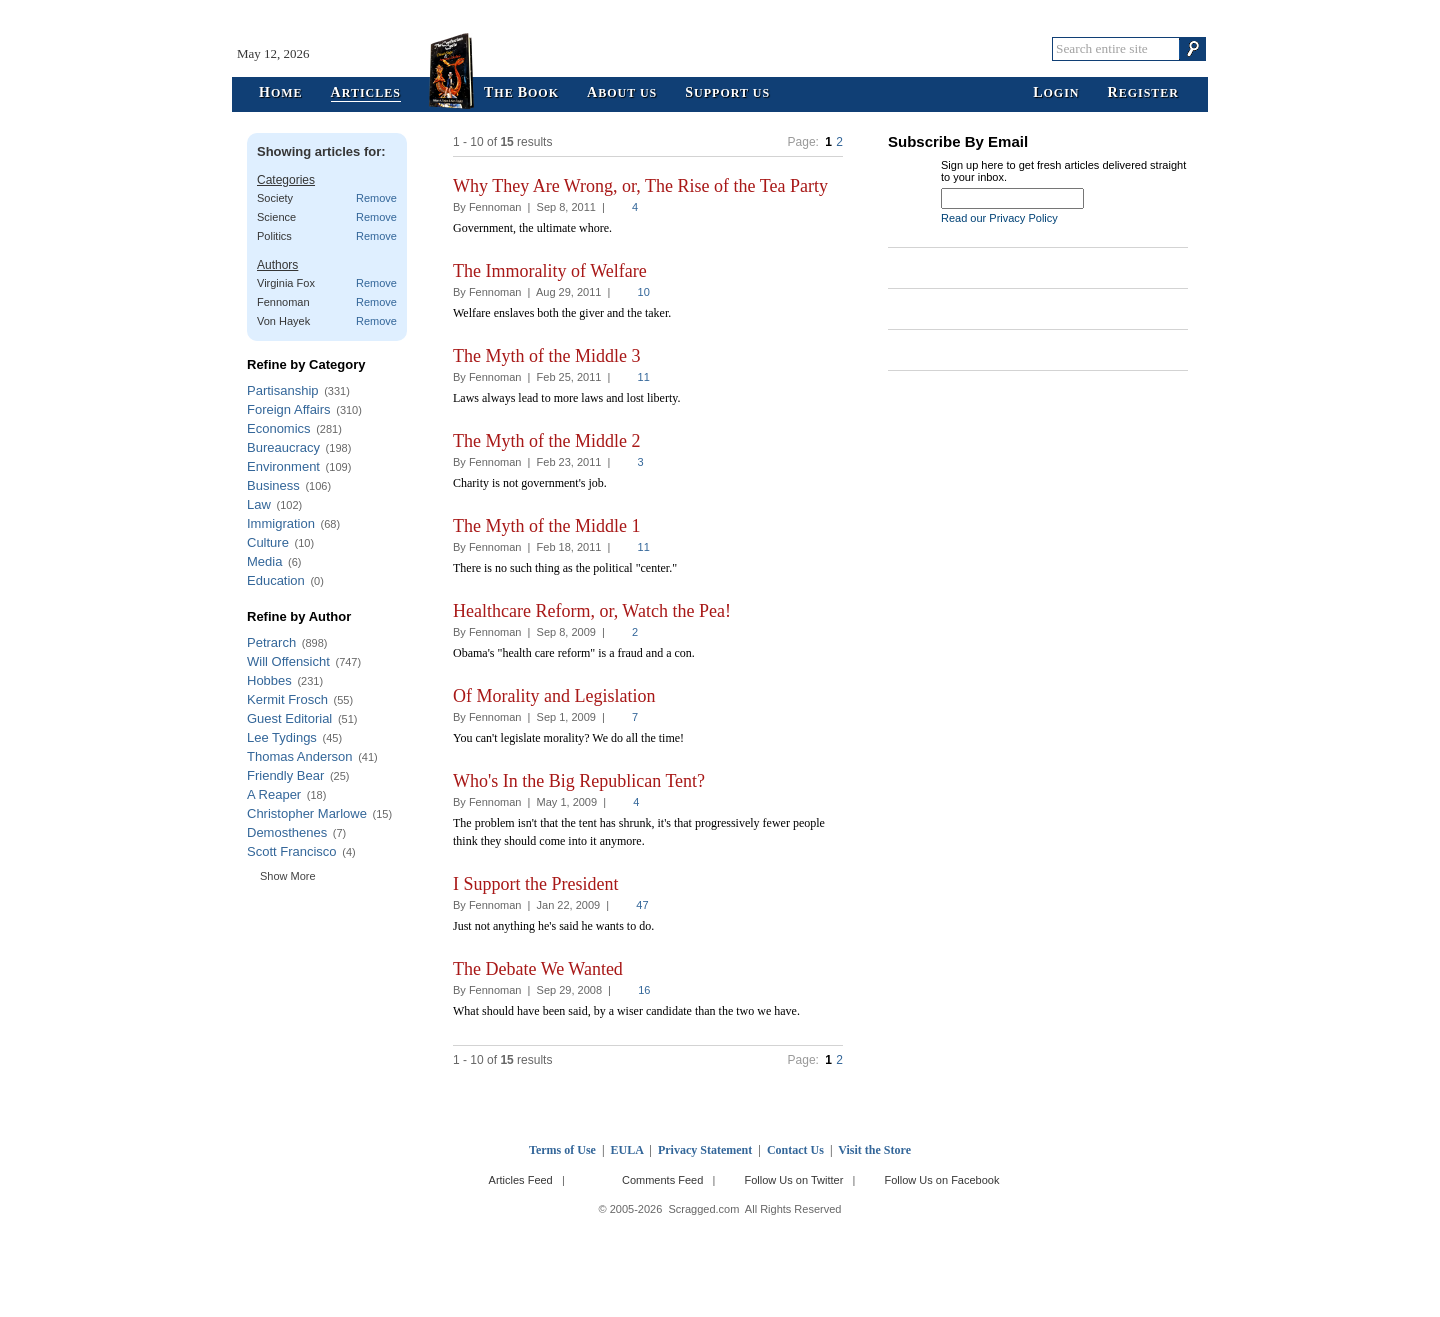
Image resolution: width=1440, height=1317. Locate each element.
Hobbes (269, 680)
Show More (288, 876)
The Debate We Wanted (538, 969)
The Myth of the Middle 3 (546, 356)
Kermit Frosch (287, 699)
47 (642, 905)
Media (264, 561)
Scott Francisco (292, 851)
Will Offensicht (288, 661)
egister (1143, 93)
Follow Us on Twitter (793, 1180)
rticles (366, 93)
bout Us (622, 93)
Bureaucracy (283, 447)
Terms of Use (562, 1150)
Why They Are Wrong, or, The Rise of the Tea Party (640, 186)
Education (276, 580)
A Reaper (274, 794)
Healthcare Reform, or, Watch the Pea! (592, 611)
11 (644, 377)
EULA (627, 1150)
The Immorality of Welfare (550, 271)
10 (644, 292)
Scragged (720, 48)
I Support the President (535, 884)
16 (644, 990)
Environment (283, 466)
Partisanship (283, 390)
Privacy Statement (705, 1150)
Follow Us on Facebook (942, 1180)
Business (273, 485)
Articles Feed (521, 1180)
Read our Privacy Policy (999, 218)
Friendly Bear (285, 775)
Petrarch (271, 642)
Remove (376, 198)
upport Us (727, 93)
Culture (268, 542)
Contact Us (795, 1150)
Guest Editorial (289, 718)
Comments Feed (662, 1180)
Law (259, 504)
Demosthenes (287, 832)
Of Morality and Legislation (554, 696)
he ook (521, 93)
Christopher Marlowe (307, 813)
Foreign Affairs (289, 409)
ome (281, 93)
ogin (1056, 93)
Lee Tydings (282, 737)
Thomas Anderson (300, 756)
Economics (279, 428)
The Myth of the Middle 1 (546, 526)
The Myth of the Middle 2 (546, 441)
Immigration (281, 523)
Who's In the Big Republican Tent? (579, 781)
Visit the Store (874, 1150)
